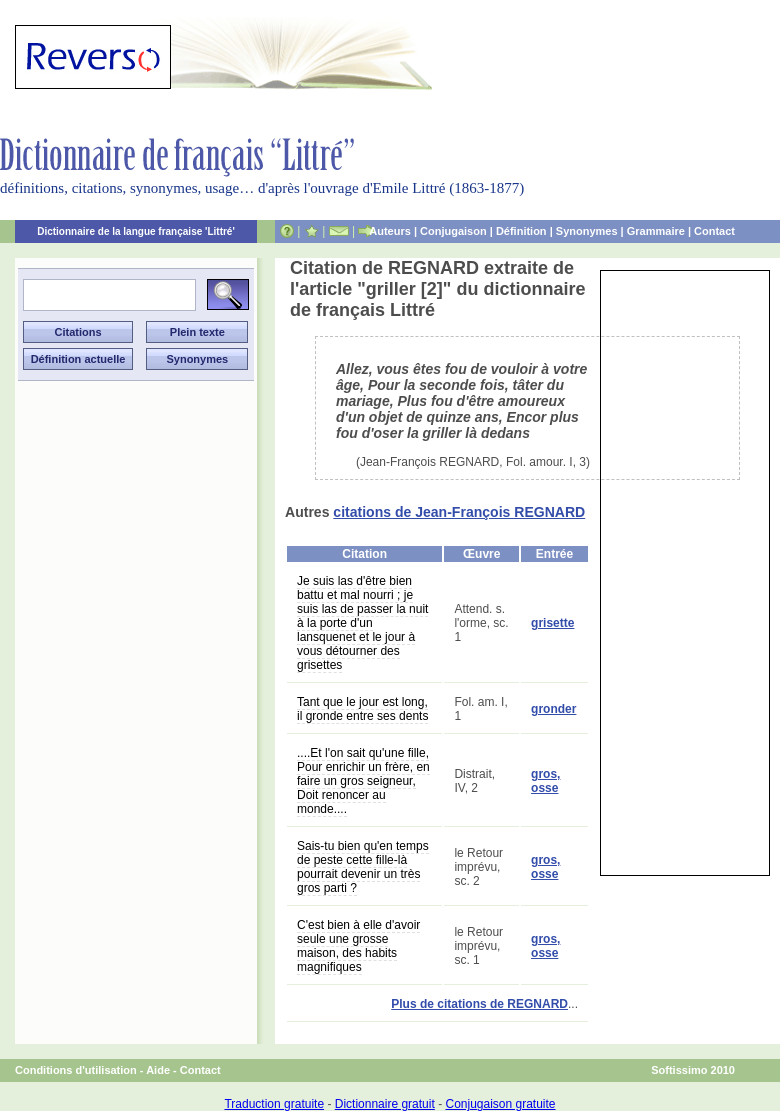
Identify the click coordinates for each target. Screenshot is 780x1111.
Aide (158, 1070)
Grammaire (656, 231)
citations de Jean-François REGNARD (459, 512)
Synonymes (587, 231)
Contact (714, 231)
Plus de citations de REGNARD (479, 1004)
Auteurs (390, 231)
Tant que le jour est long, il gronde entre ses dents (362, 709)
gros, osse (545, 781)
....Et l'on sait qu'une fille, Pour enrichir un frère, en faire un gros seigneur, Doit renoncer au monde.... (363, 781)
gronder (553, 709)
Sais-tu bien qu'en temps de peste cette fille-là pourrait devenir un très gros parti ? (363, 867)
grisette (552, 623)
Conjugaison (453, 231)
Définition (521, 231)
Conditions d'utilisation (76, 1070)
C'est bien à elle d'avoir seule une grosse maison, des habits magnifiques (358, 946)
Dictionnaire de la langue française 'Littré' (136, 231)
